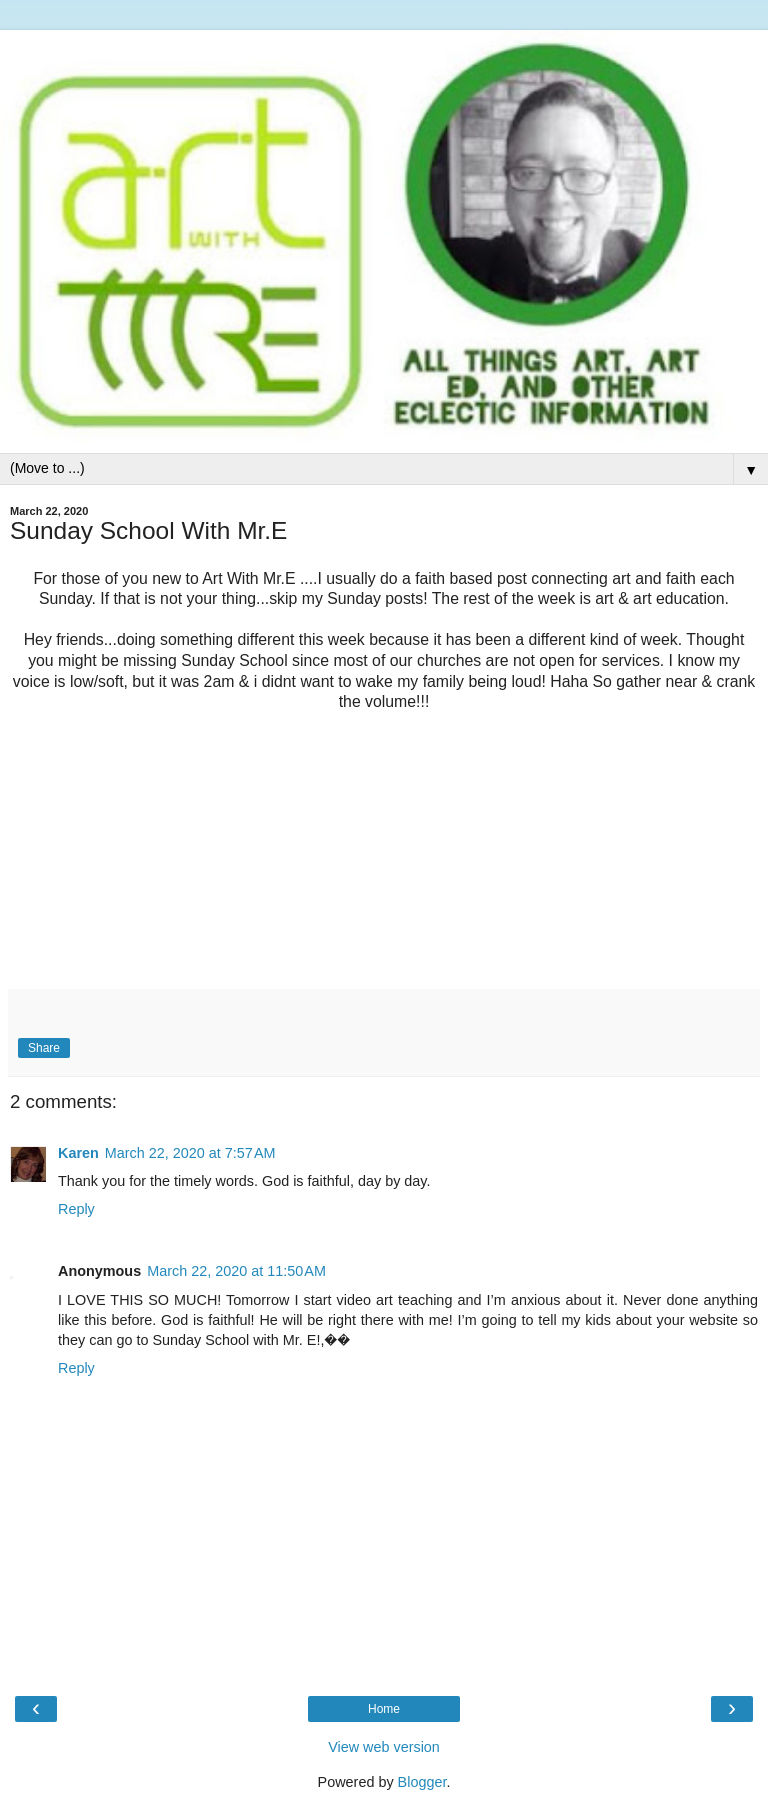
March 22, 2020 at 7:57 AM (190, 1153)
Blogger (422, 1782)
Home (384, 1709)
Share (44, 1048)
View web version (384, 1747)
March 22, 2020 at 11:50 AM (236, 1271)
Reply (76, 1209)
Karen (78, 1153)
